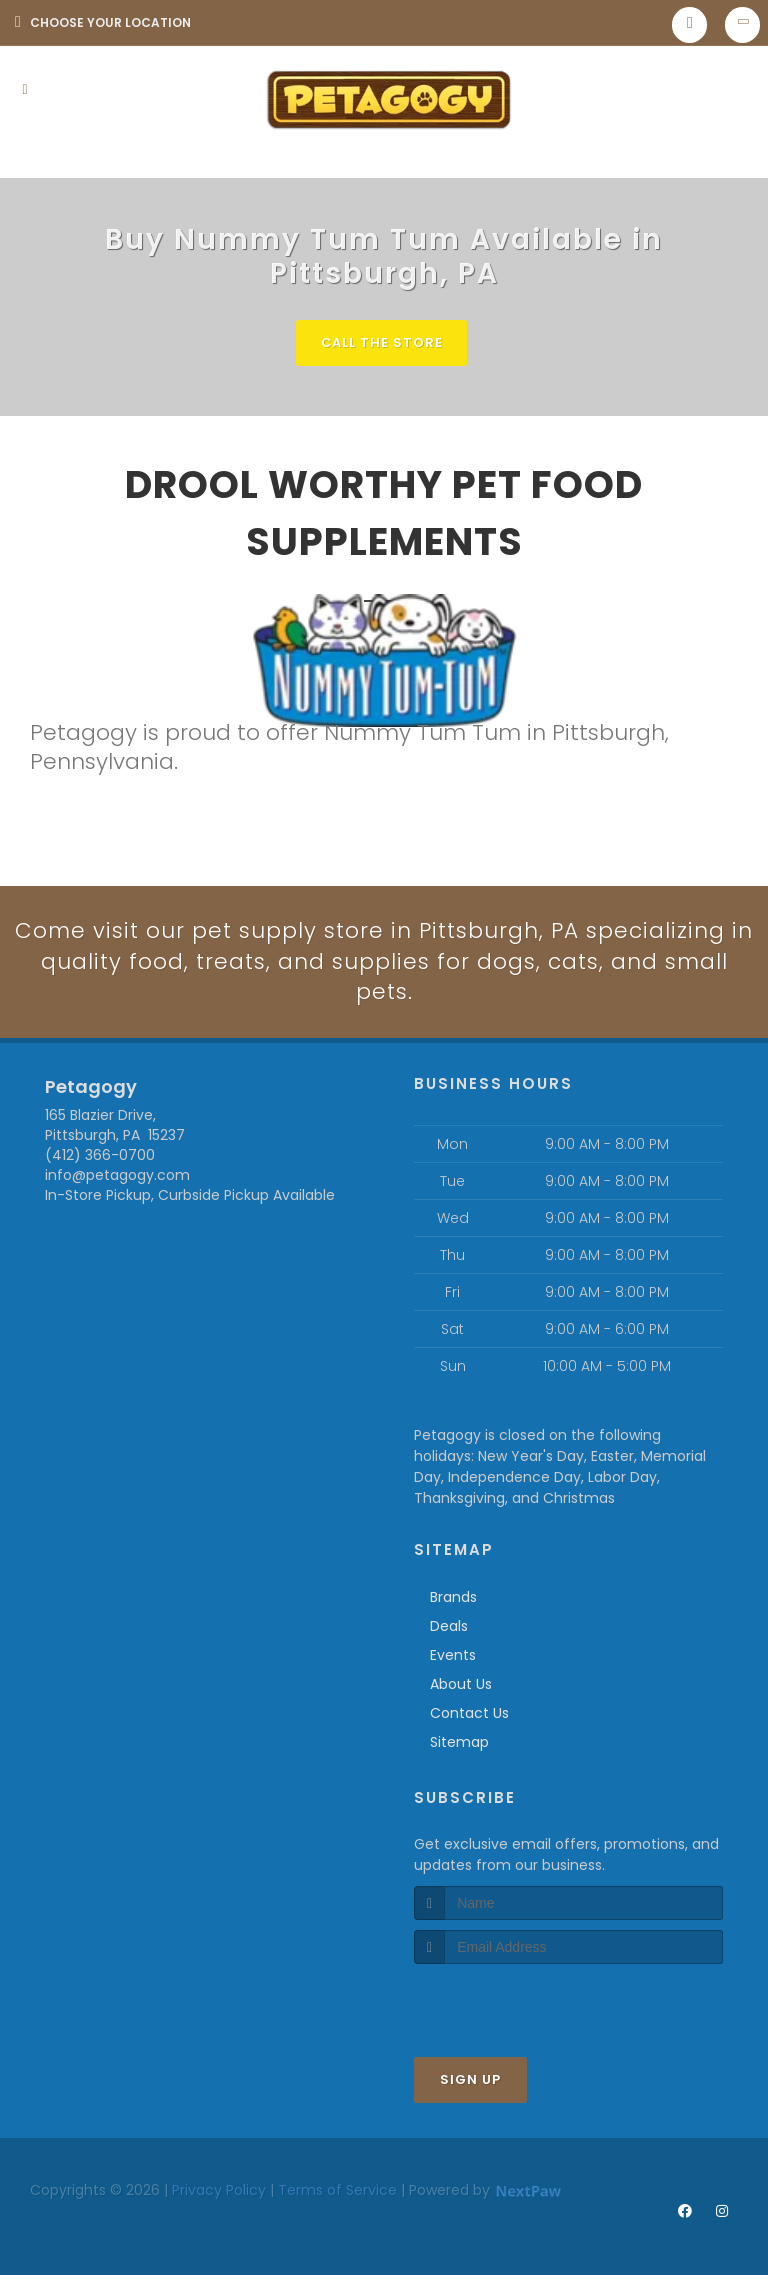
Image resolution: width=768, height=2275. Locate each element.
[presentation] (520, 2002)
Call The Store (381, 342)
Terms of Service (337, 2191)
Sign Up (470, 2080)
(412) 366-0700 (100, 1156)
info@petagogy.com (117, 1176)
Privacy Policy (219, 2191)
